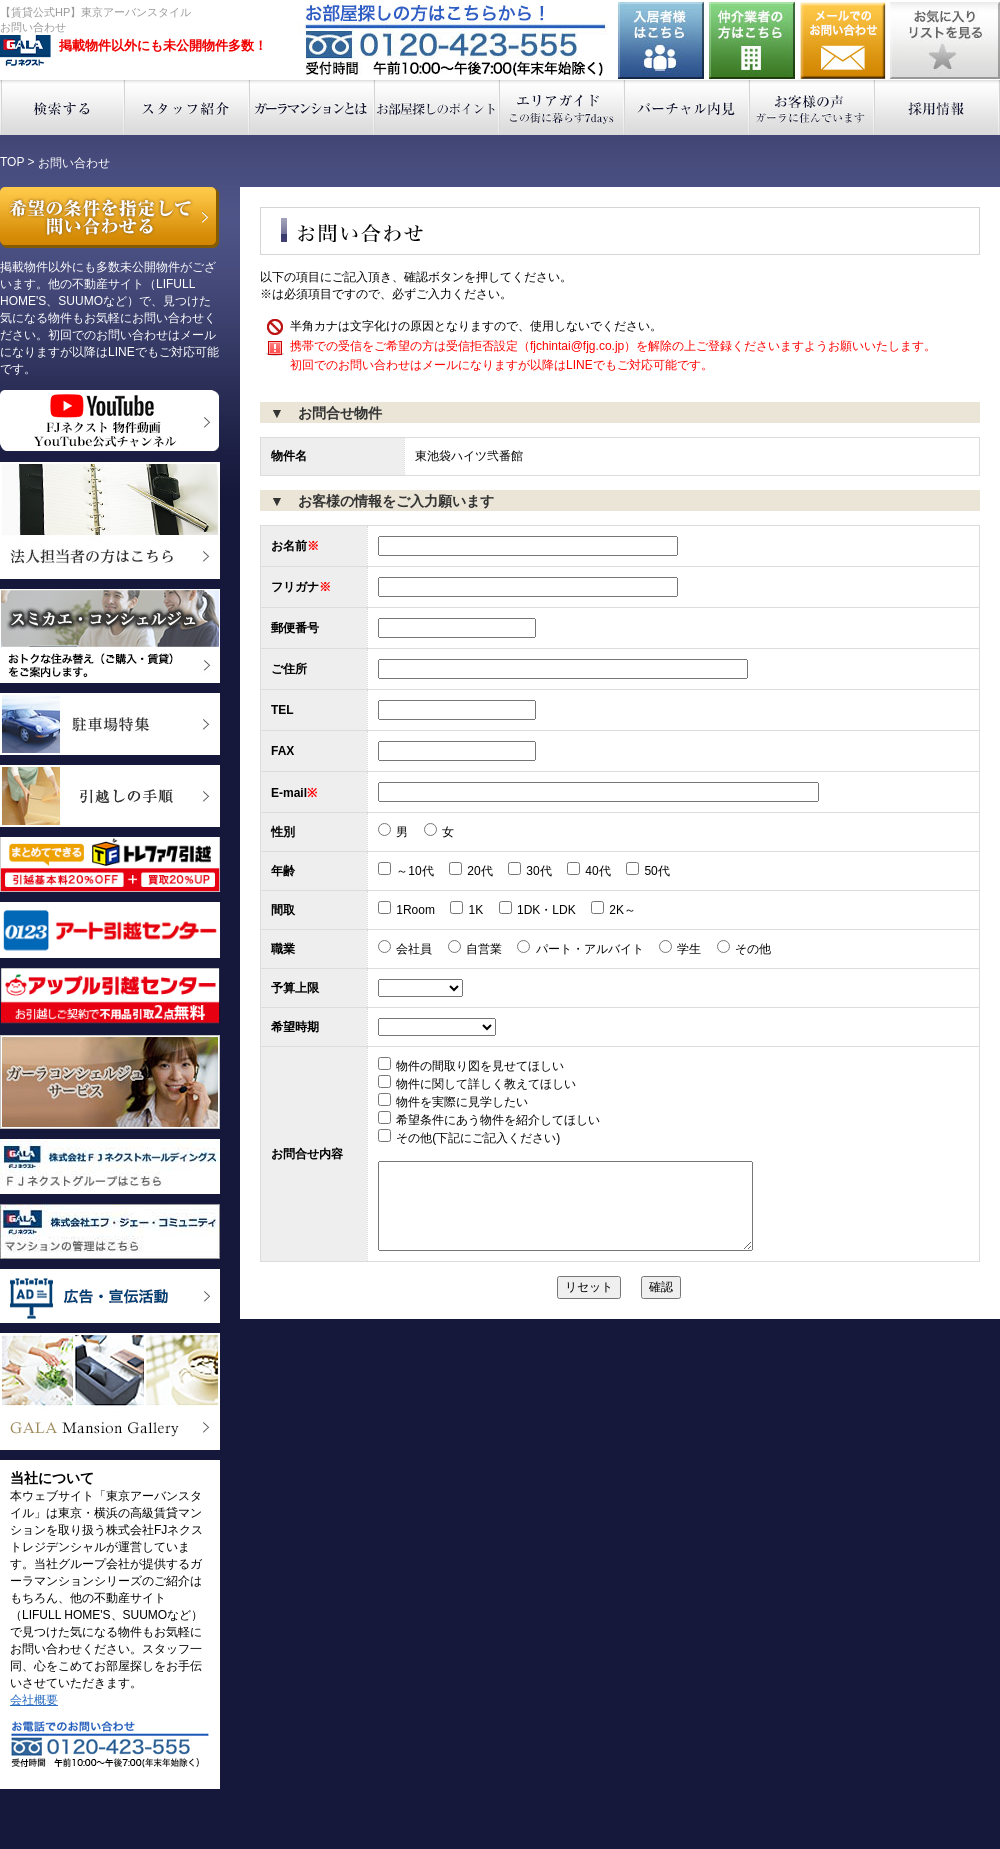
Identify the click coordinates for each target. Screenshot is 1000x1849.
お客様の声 (812, 107)
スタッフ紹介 (187, 107)
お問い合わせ (843, 40)
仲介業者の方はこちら (752, 40)
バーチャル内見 (687, 107)
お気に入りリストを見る (945, 40)
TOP (12, 162)
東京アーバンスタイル (25, 51)
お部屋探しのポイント (437, 107)
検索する (62, 107)
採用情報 (937, 107)
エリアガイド (562, 107)
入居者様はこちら (661, 40)
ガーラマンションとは (312, 107)
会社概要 (34, 1700)
